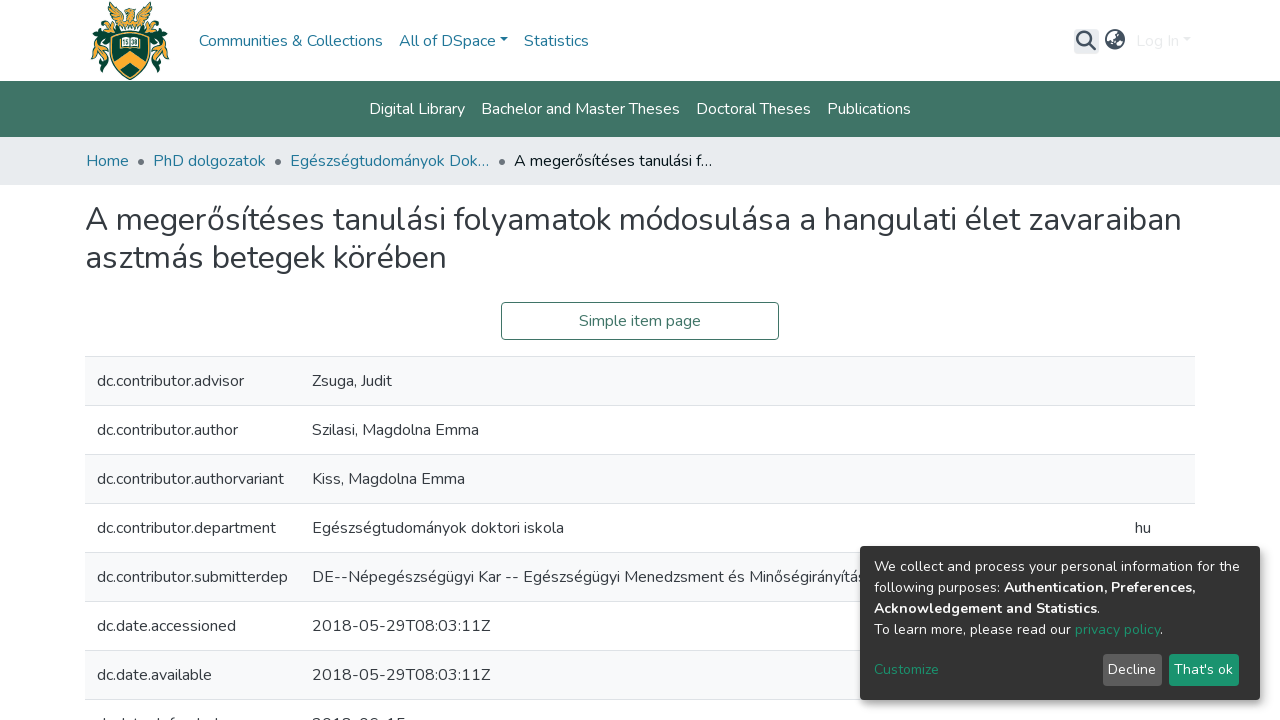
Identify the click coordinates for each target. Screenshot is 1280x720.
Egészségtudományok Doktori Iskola (390, 161)
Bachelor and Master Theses (580, 109)
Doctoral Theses (753, 109)
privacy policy (1117, 629)
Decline (1132, 669)
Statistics (556, 41)
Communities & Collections (291, 41)
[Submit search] (1086, 41)
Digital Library (417, 109)
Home (107, 161)
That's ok (1203, 669)
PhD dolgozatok (209, 161)
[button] (1115, 41)
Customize (906, 669)
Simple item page (640, 321)
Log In (1157, 41)
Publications (869, 109)
